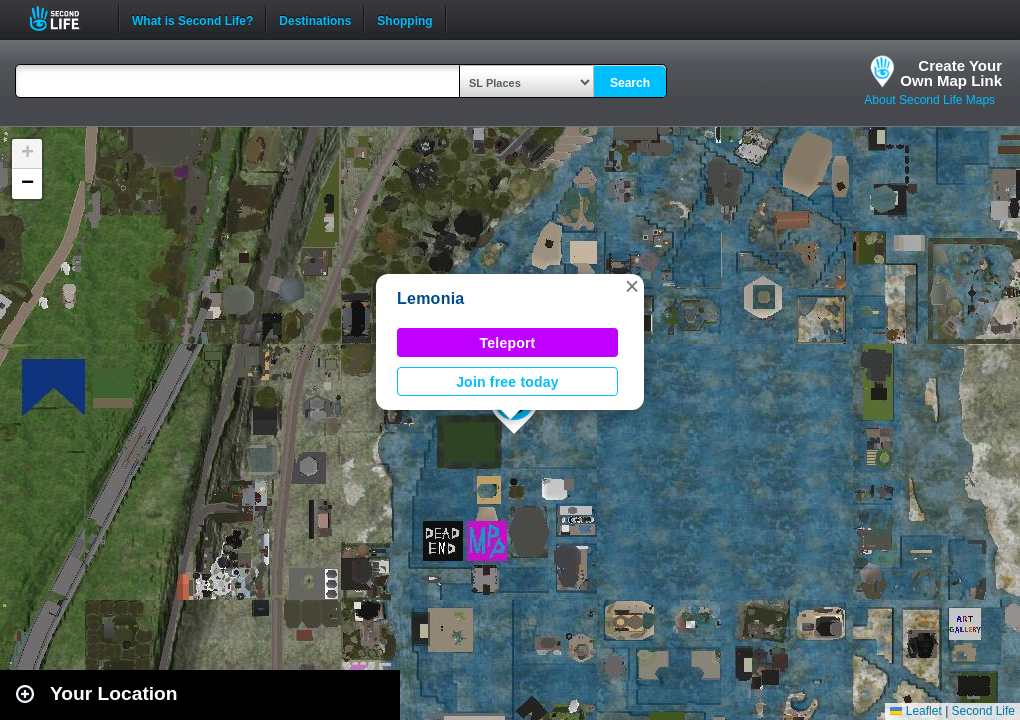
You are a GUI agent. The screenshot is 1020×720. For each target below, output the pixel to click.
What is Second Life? (192, 19)
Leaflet (915, 711)
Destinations (315, 19)
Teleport (508, 343)
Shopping (404, 19)
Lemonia (430, 298)
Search (630, 83)
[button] (632, 286)
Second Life (65, 18)
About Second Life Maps (929, 100)
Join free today (507, 382)
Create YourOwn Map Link (951, 73)
